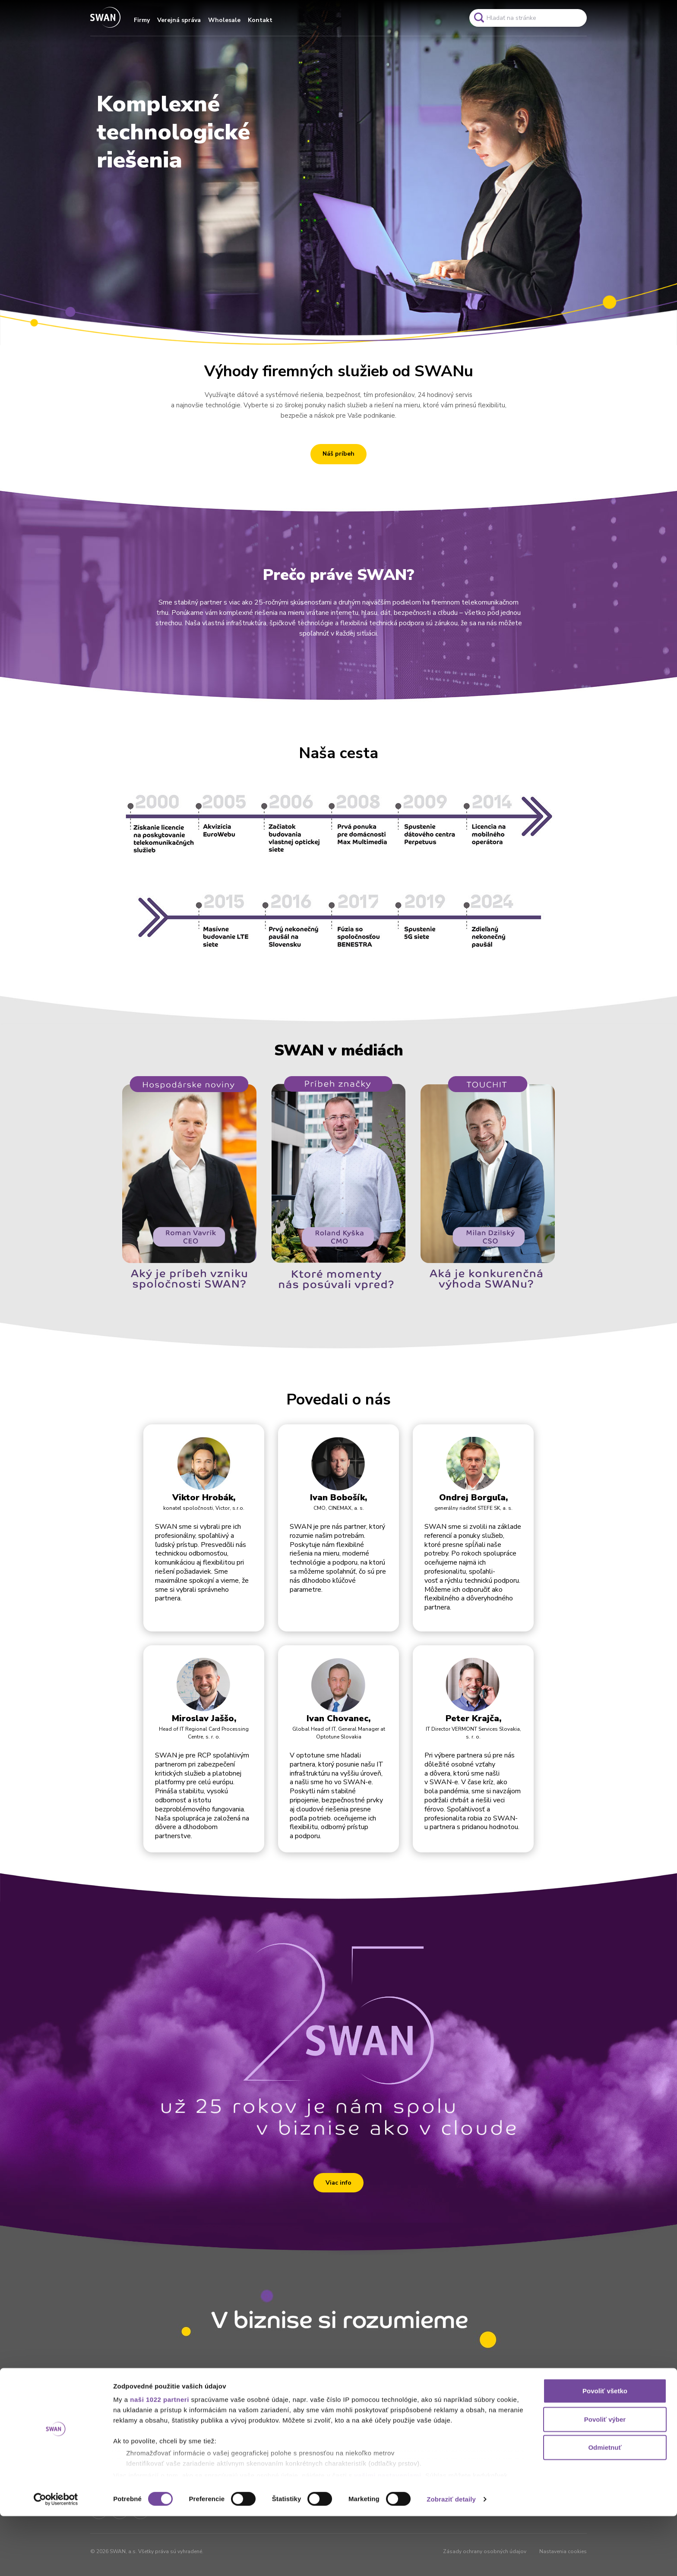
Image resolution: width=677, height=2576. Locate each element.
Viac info (338, 2183)
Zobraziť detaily (451, 2559)
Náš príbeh (338, 454)
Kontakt (260, 20)
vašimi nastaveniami (387, 2535)
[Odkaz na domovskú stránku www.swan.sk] (105, 18)
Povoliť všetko (604, 2451)
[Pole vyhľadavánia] (528, 18)
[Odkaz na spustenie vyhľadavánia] (479, 18)
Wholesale (224, 20)
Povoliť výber (605, 2479)
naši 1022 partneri (159, 2459)
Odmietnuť (604, 2507)
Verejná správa (179, 20)
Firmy (142, 20)
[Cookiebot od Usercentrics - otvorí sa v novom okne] (56, 2559)
